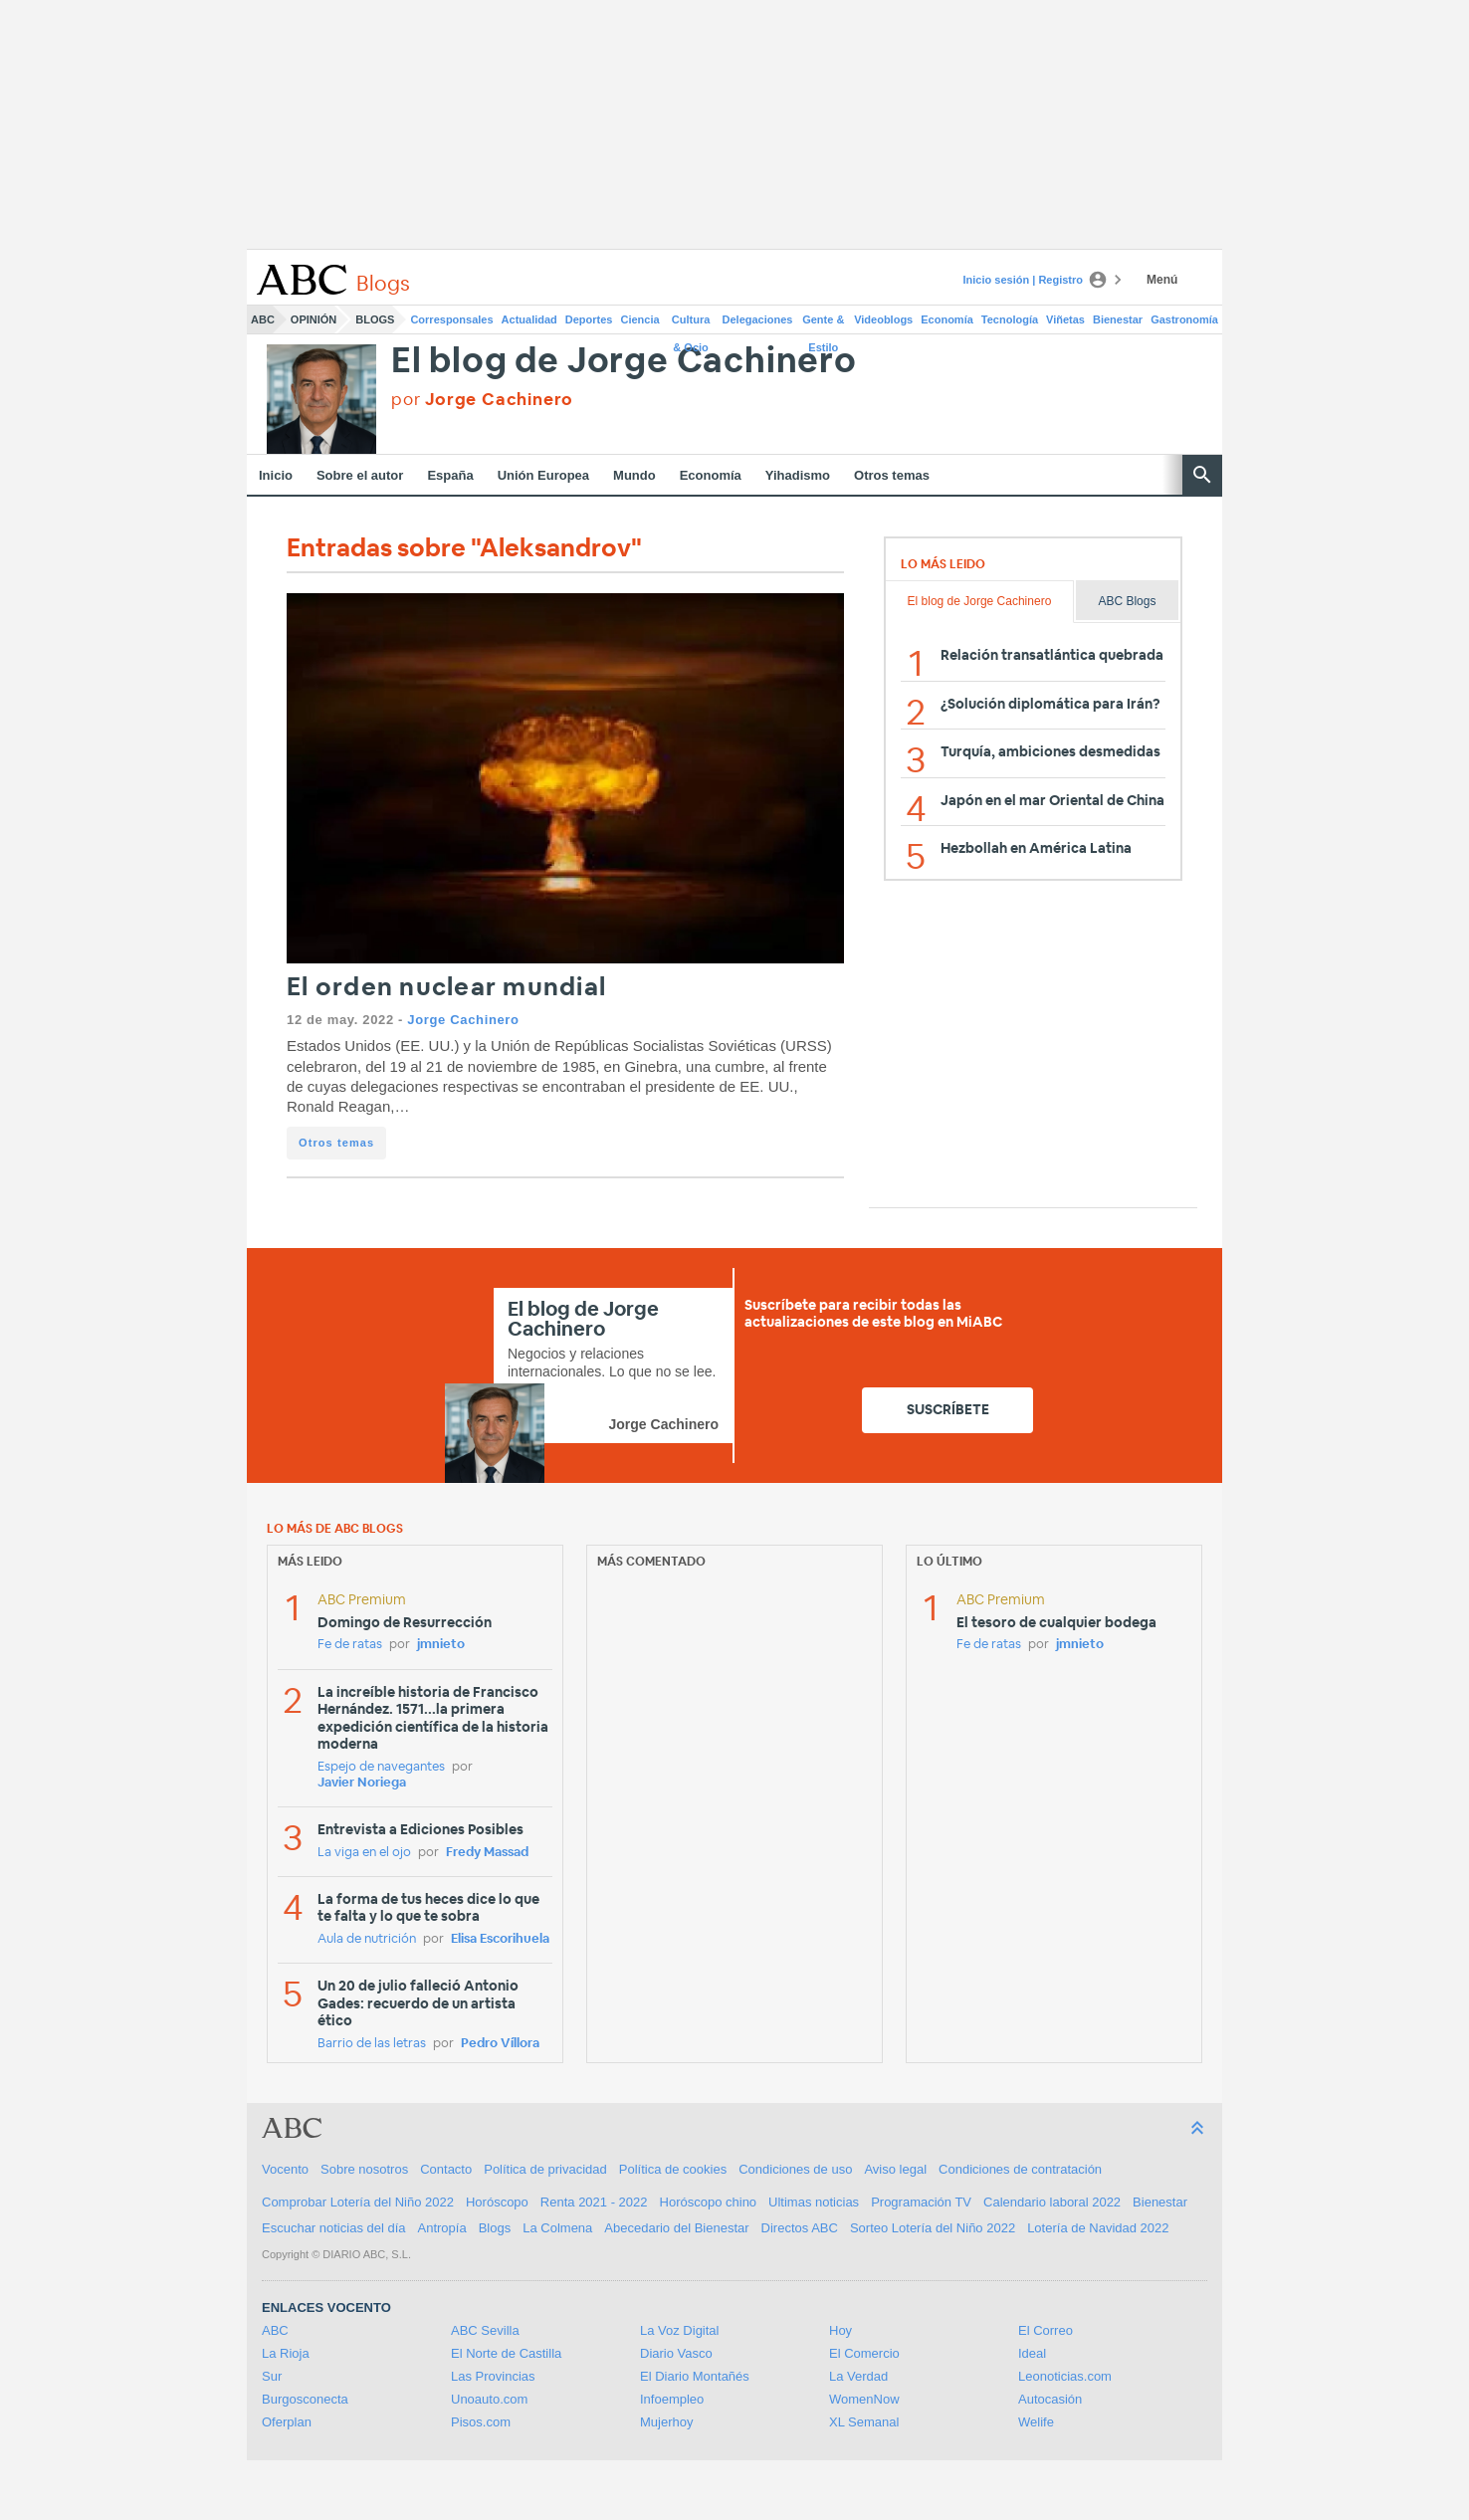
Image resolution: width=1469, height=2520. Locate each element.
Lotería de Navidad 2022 (1097, 2227)
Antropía (442, 2227)
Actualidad (529, 319)
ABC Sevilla (485, 2330)
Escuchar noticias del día (334, 2227)
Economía (947, 319)
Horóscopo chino (708, 2202)
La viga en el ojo (364, 1852)
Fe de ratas (349, 1644)
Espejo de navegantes (381, 1767)
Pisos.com (481, 2421)
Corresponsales (451, 319)
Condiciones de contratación (1020, 2169)
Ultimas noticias (813, 2202)
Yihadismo (797, 475)
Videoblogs (883, 319)
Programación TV (921, 2202)
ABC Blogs (1126, 601)
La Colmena (557, 2227)
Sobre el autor (359, 475)
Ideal (1032, 2353)
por (482, 399)
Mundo (634, 475)
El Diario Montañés (694, 2376)
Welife (1036, 2421)
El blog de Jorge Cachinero (624, 361)
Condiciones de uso (795, 2169)
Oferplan (287, 2421)
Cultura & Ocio (691, 323)
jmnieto (441, 1644)
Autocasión (1050, 2399)
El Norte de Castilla (506, 2353)
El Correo (1045, 2330)
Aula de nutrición (366, 1939)
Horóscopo (497, 2202)
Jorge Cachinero (463, 1019)
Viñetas (1065, 319)
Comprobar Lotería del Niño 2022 (358, 2202)
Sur (272, 2376)
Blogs (374, 319)
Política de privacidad (545, 2169)
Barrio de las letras (371, 2043)
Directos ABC (799, 2227)
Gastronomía (1184, 319)
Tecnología (1009, 319)
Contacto (446, 2169)
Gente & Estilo (823, 323)
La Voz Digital (680, 2330)
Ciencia (640, 319)
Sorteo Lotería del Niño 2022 (932, 2227)
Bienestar (1118, 319)
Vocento (285, 2169)
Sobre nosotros (364, 2169)
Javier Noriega (361, 1783)
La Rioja (286, 2353)
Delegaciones (758, 319)
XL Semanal (864, 2421)
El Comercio (864, 2353)
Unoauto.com (489, 2399)
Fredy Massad (487, 1852)
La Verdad (858, 2376)
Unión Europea (543, 475)
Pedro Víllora (500, 2043)
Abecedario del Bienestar (676, 2227)
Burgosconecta (305, 2399)
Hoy (840, 2330)
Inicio (276, 475)
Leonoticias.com (1065, 2376)
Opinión (313, 319)
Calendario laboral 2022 (1052, 2202)
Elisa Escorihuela (500, 1939)
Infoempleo (672, 2399)
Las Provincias (493, 2376)
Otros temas (892, 475)
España (450, 475)
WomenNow (864, 2399)
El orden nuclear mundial (446, 987)
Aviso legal (895, 2169)
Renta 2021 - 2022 (594, 2202)
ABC (263, 319)
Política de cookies (673, 2169)
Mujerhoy (666, 2421)
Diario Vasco (676, 2353)
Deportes (589, 319)
